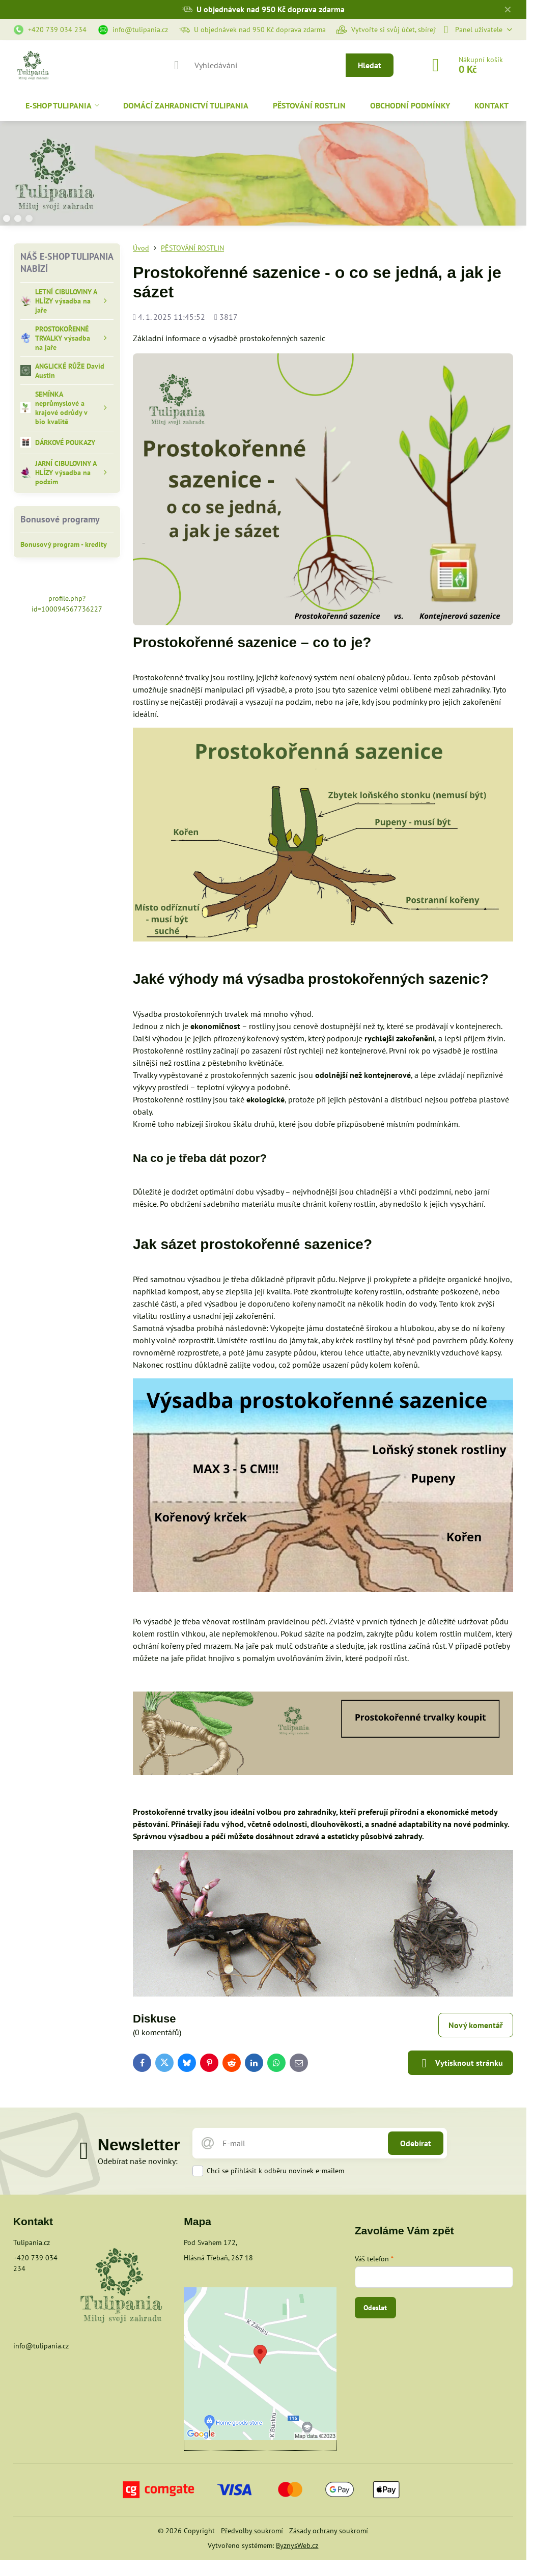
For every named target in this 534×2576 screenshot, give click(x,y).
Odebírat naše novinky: (138, 2161)
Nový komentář (475, 2025)
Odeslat (375, 2307)
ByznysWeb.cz (297, 2545)
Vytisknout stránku (460, 2063)
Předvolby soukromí (252, 2530)
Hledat (369, 65)
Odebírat (415, 2143)
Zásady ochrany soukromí (328, 2530)
